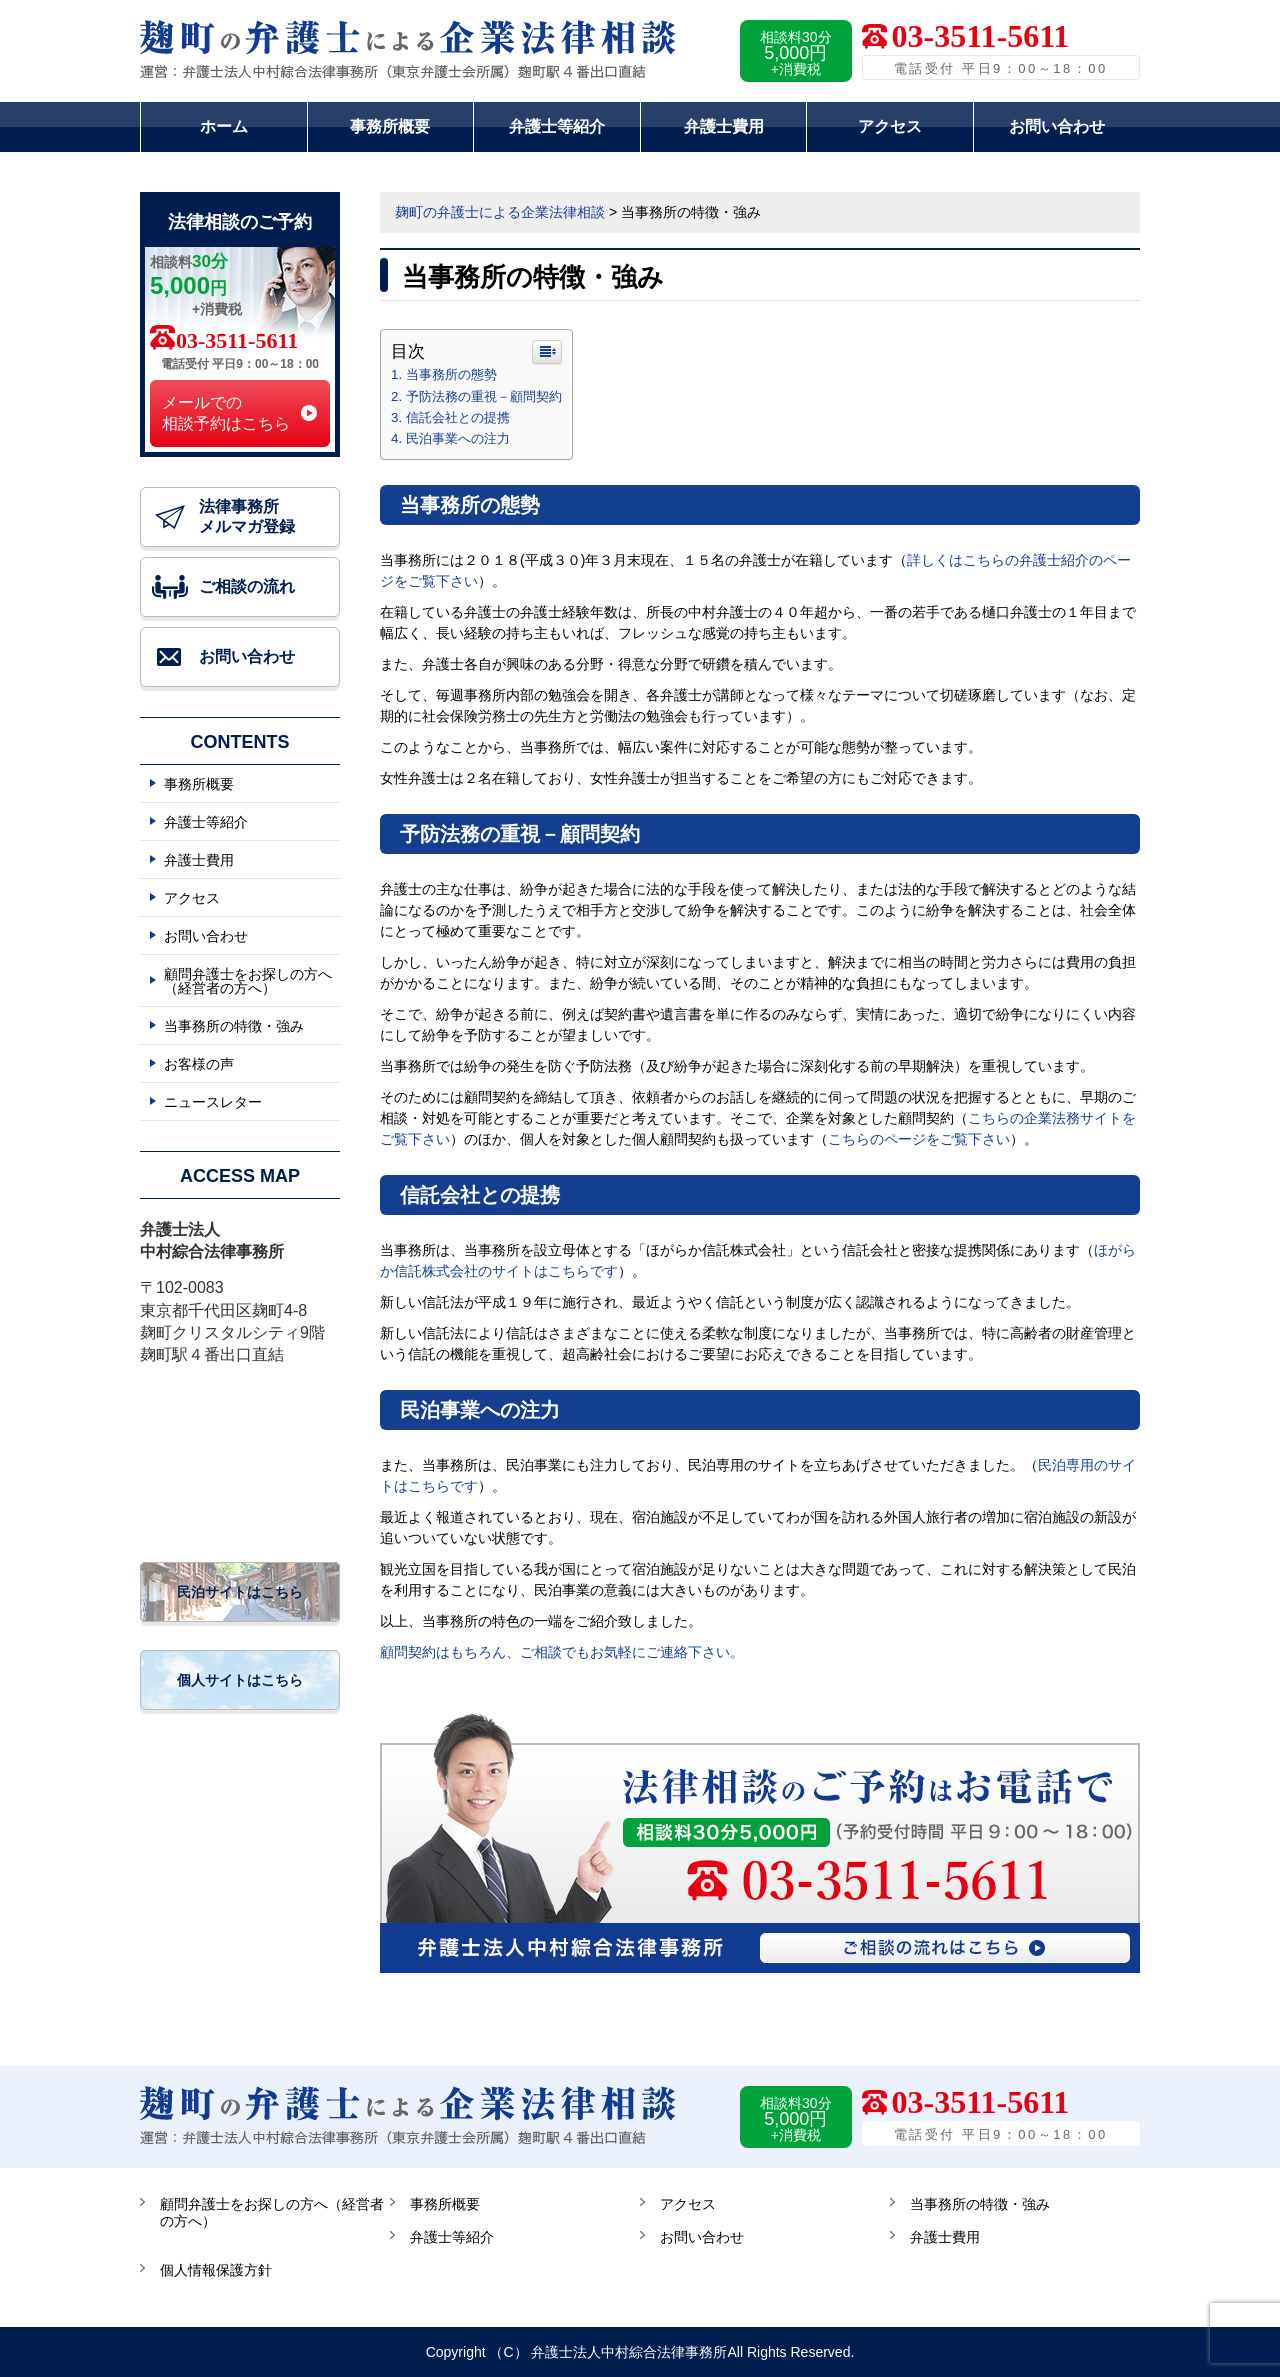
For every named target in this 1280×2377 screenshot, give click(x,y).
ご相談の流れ (247, 586)
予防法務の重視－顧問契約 (484, 396)
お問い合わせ (1057, 126)
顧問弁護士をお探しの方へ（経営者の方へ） (248, 981)
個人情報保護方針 (216, 2270)
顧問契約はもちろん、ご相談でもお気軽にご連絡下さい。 (562, 1652)
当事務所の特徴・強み (234, 1026)
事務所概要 (390, 126)
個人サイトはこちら (240, 1680)
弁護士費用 (724, 126)
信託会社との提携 (458, 417)
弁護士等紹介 (557, 126)
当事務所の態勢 (451, 374)
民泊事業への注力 (458, 438)
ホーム (224, 126)
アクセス (890, 126)
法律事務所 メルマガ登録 (247, 516)
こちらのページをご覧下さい (919, 1139)
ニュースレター (213, 1102)
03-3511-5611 (237, 340)
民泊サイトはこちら (240, 1592)
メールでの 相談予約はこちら (226, 413)
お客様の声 (199, 1064)
